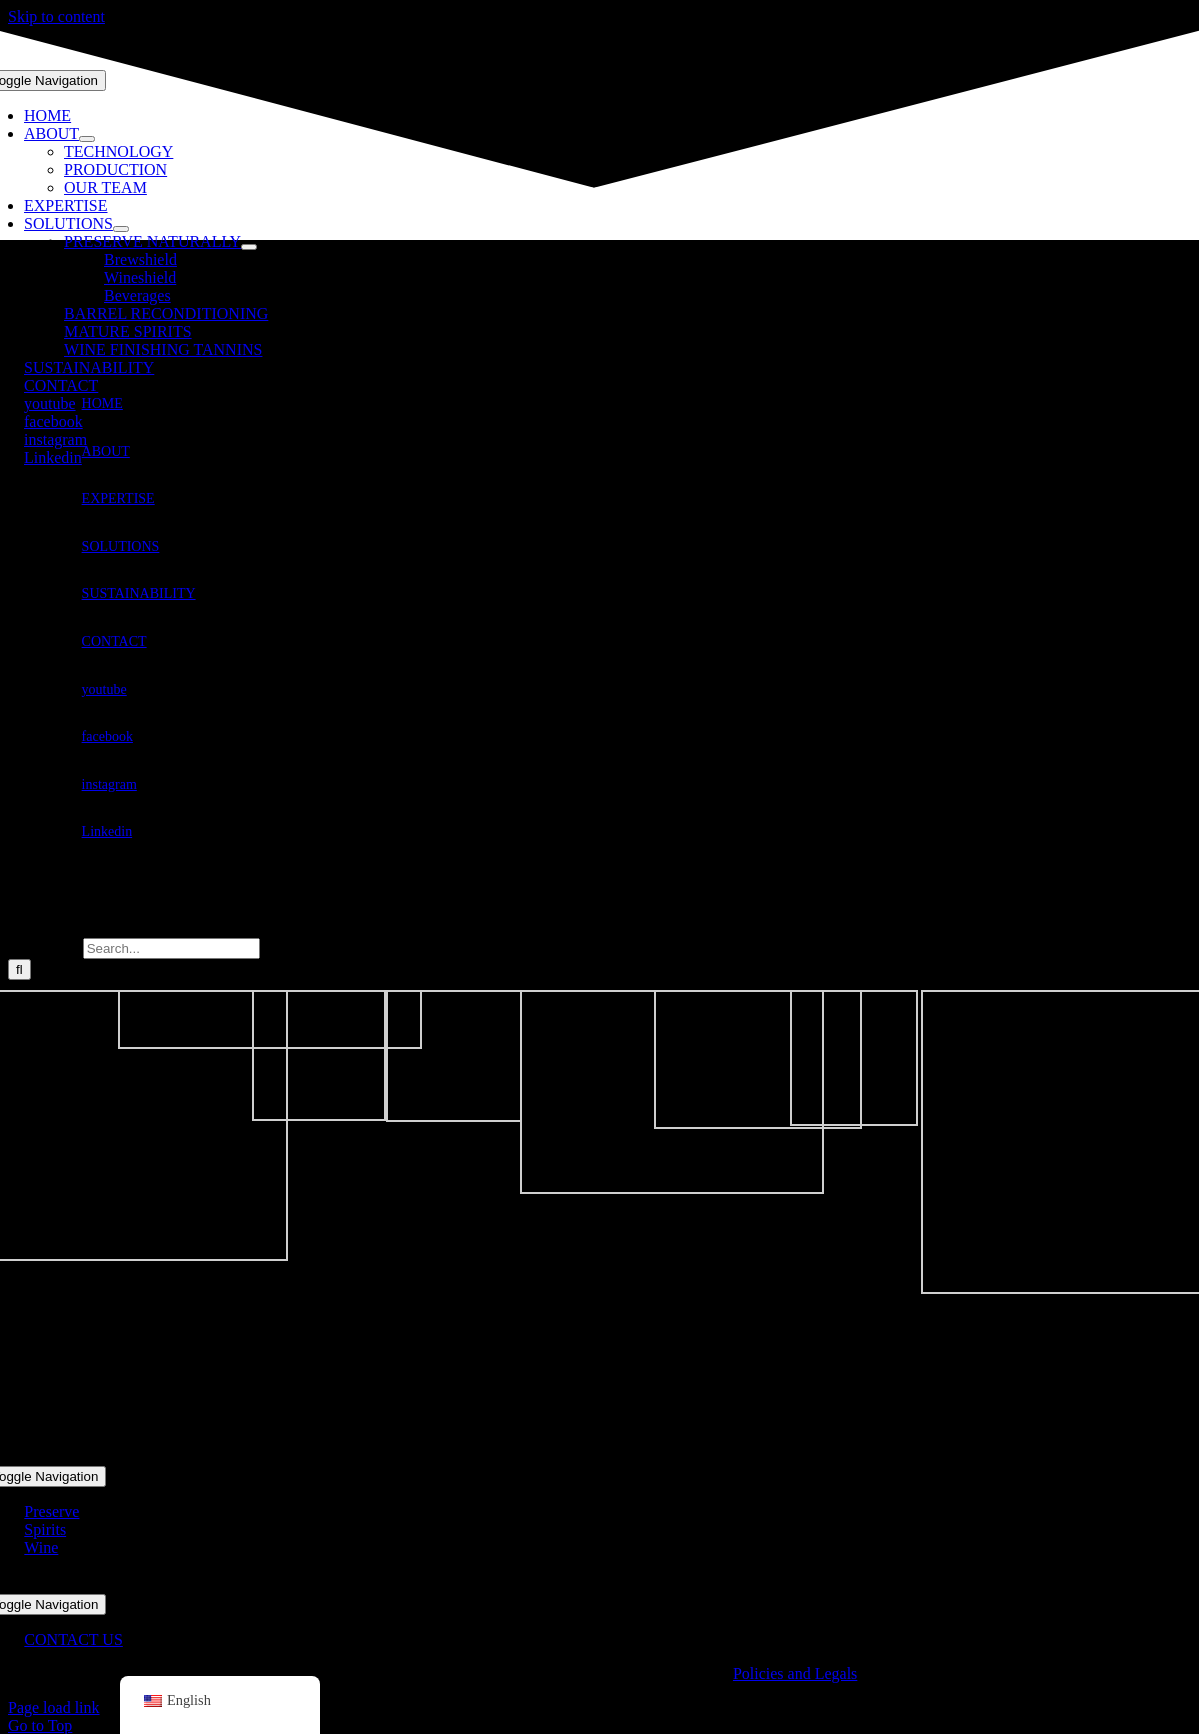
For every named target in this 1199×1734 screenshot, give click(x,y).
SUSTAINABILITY (139, 593)
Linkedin (107, 831)
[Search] (19, 969)
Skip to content (56, 16)
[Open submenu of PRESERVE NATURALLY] (249, 247)
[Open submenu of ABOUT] (87, 139)
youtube (104, 689)
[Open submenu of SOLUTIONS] (121, 229)
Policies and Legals (795, 1673)
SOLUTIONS (121, 546)
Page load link (54, 1707)
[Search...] (171, 948)
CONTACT (114, 641)
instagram (109, 784)
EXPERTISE (118, 498)
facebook (107, 736)
